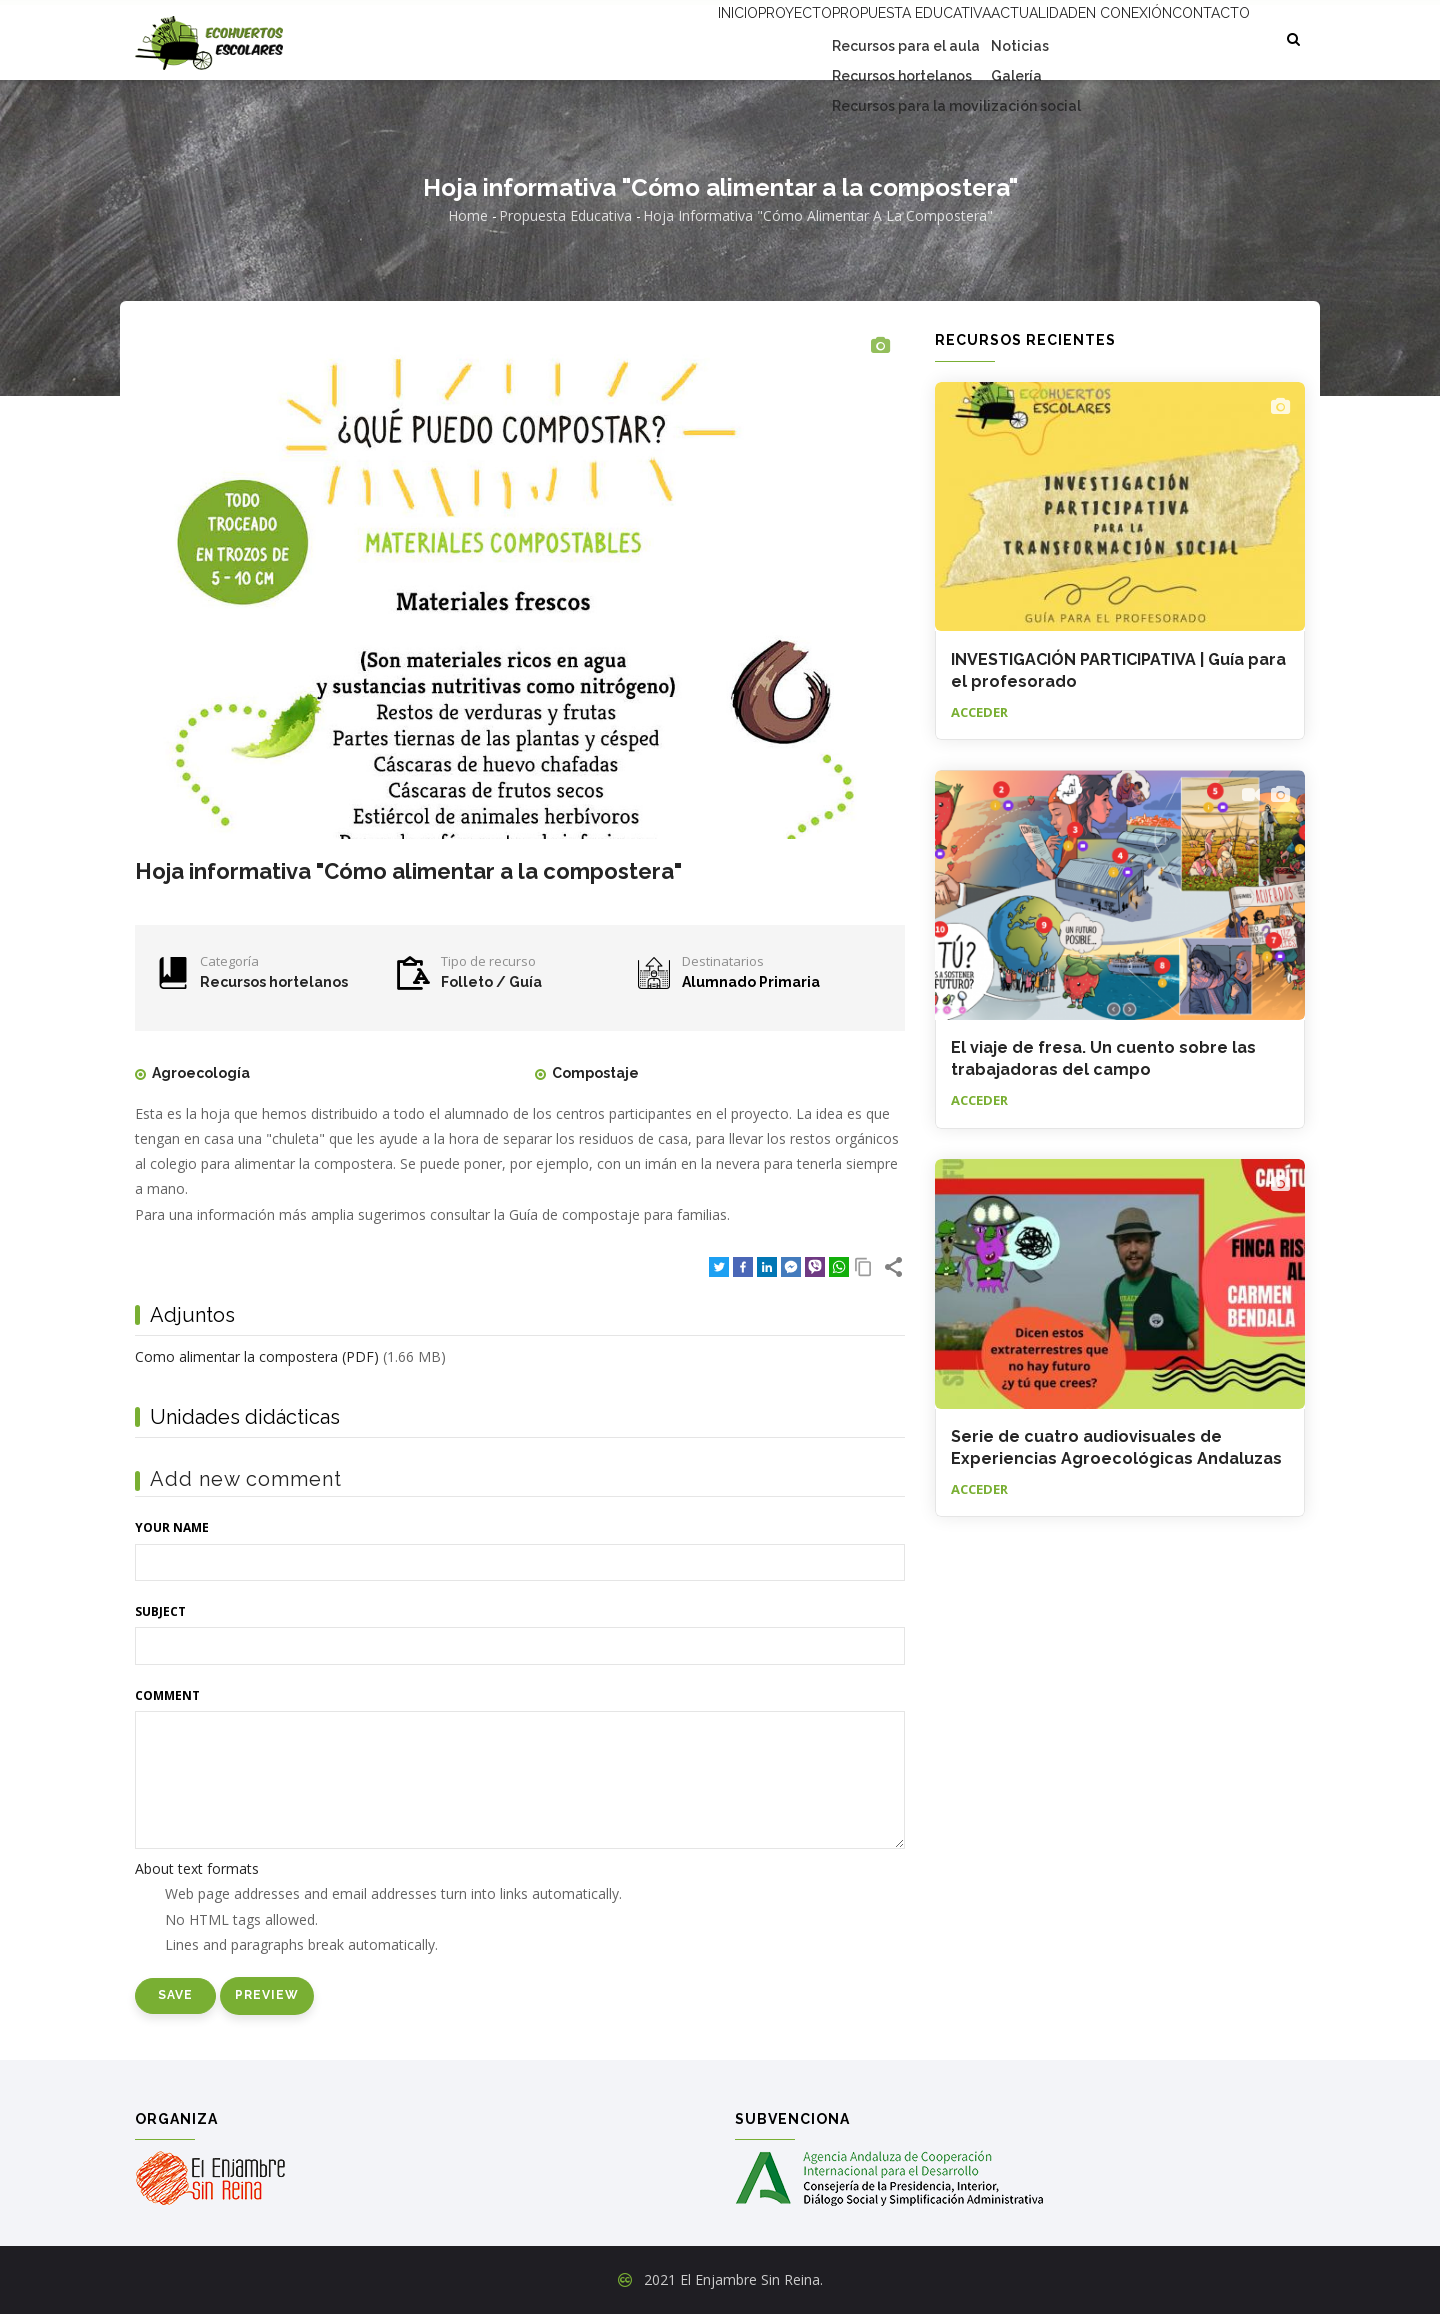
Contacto (1201, 37)
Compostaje (595, 1073)
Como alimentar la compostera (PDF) (257, 1356)
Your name (172, 1527)
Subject (160, 1611)
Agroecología (201, 1073)
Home (468, 215)
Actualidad (985, 37)
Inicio (629, 37)
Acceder (979, 712)
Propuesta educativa (843, 37)
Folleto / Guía (491, 982)
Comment (167, 1695)
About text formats (197, 1868)
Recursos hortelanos (274, 982)
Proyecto (707, 37)
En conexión (1096, 37)
